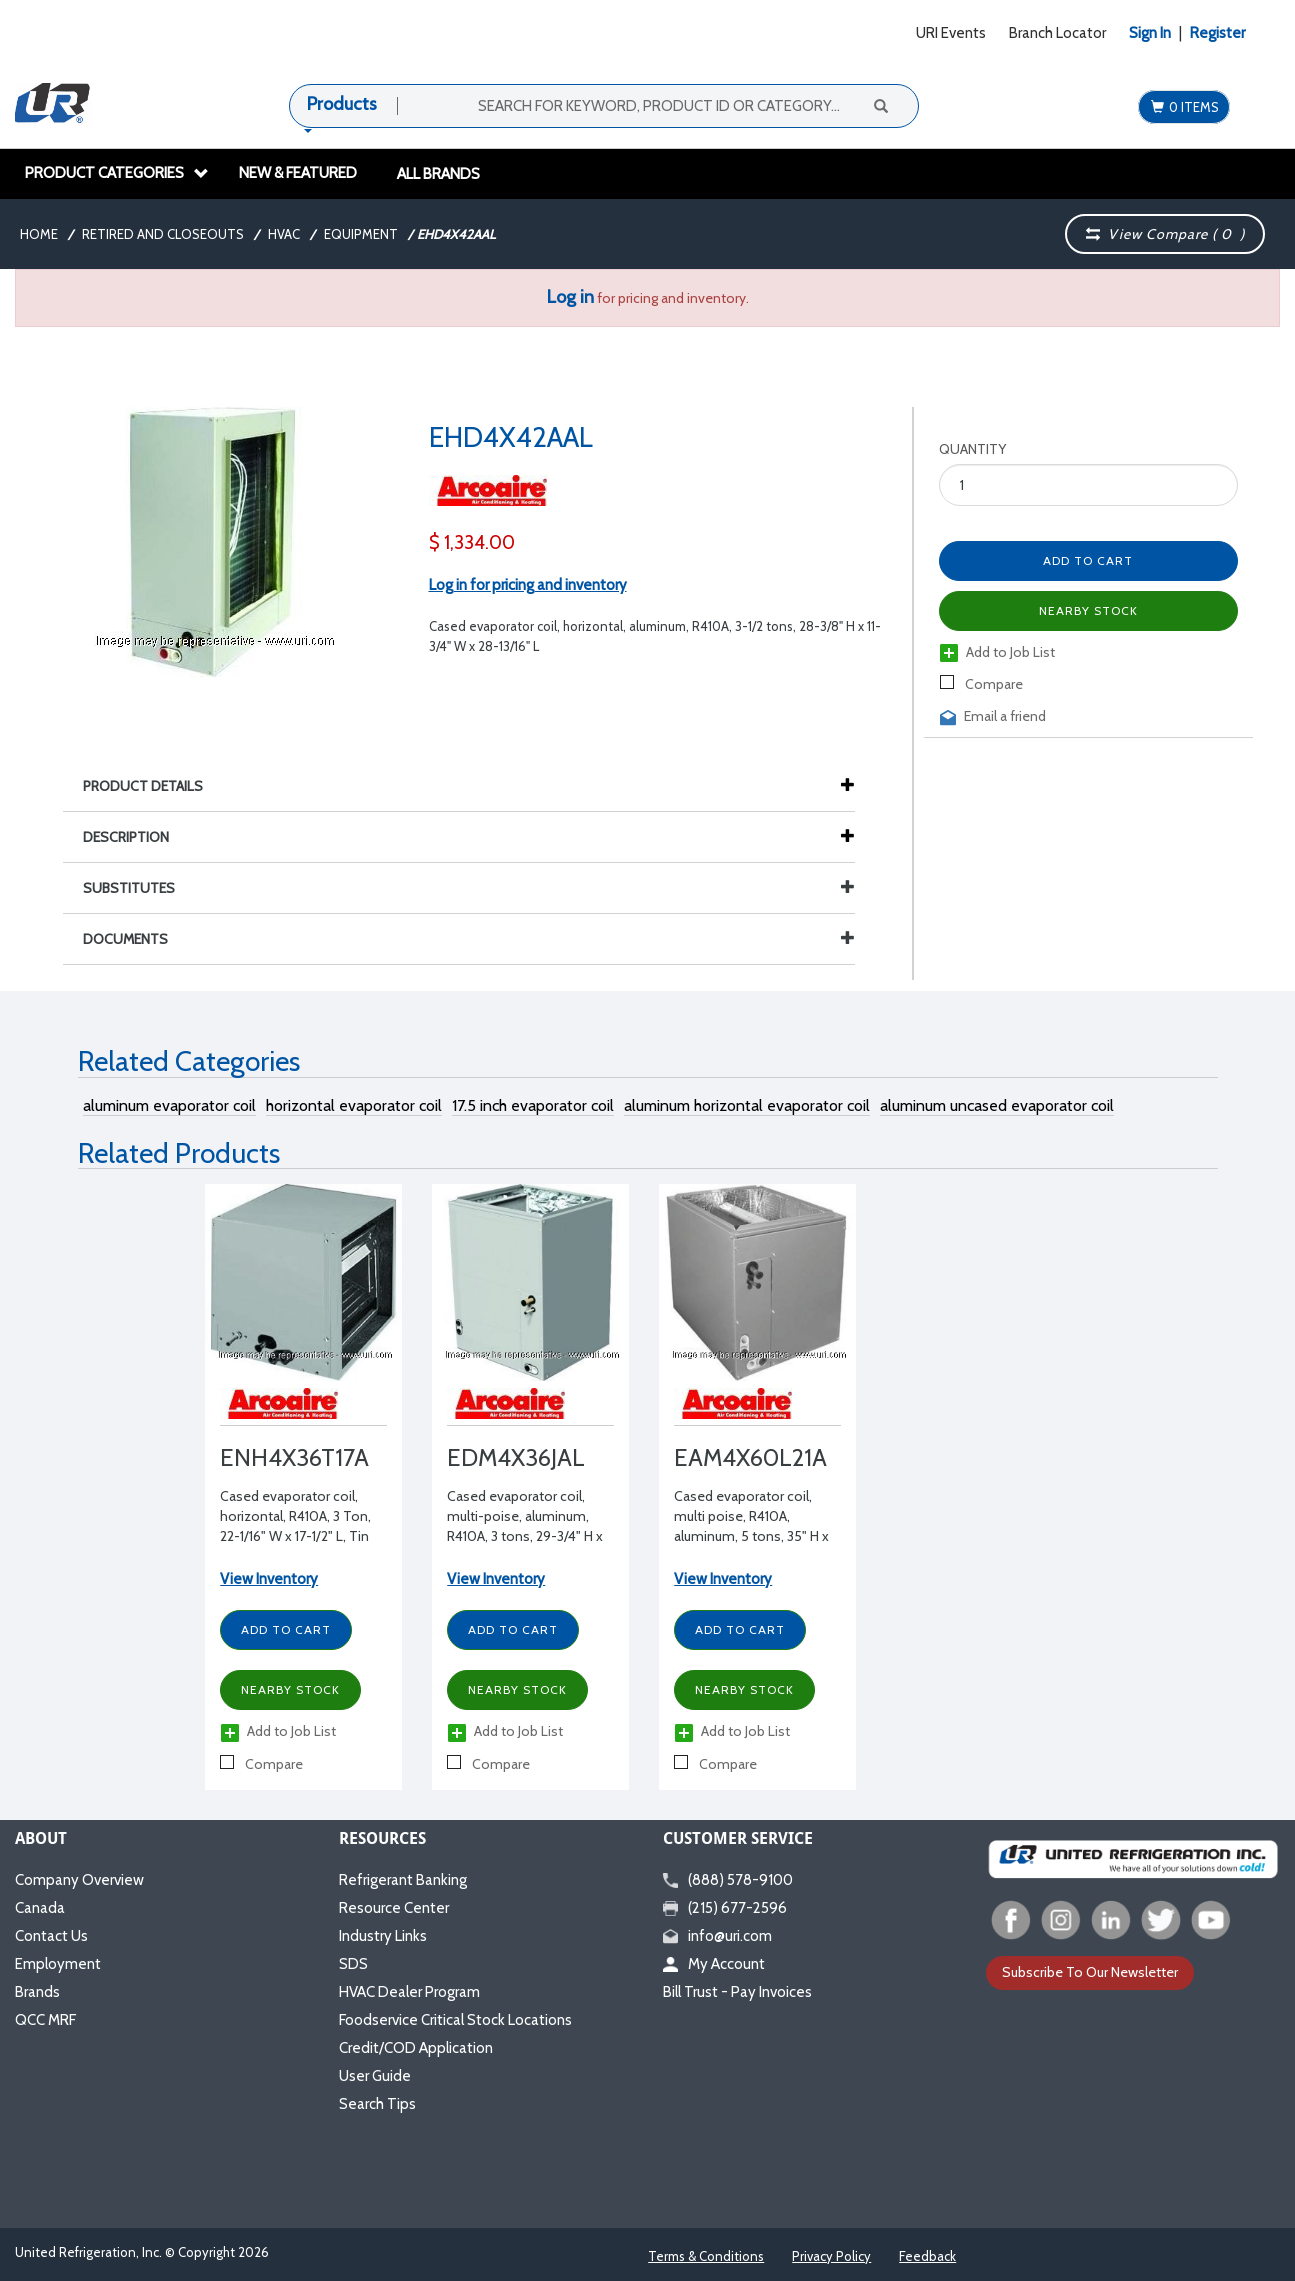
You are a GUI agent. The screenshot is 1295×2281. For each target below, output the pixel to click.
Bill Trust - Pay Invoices (737, 1992)
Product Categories (117, 173)
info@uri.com (717, 1936)
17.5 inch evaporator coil (533, 1105)
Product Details (153, 786)
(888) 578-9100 (728, 1880)
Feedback (927, 2256)
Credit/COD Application (416, 2048)
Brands (37, 1992)
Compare (981, 684)
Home (39, 234)
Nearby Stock (1088, 610)
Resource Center (394, 1908)
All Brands (438, 174)
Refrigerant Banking (403, 1880)
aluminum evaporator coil (169, 1105)
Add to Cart (1088, 560)
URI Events (951, 33)
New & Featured (298, 173)
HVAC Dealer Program (409, 1992)
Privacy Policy (831, 2256)
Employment (58, 1964)
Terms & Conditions (706, 2256)
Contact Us (51, 1936)
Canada (40, 1908)
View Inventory (269, 1579)
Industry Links (383, 1936)
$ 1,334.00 (472, 542)
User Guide (375, 2076)
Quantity (972, 449)
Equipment (361, 234)
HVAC (284, 234)
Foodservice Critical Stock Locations (455, 2020)
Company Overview (79, 1880)
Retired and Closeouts (163, 234)
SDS (353, 1964)
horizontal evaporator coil (354, 1105)
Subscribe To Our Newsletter (1090, 1972)
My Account (714, 1964)
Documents (469, 939)
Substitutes (469, 888)
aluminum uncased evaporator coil (997, 1105)
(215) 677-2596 (725, 1908)
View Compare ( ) (1165, 234)
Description (136, 837)
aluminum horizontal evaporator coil (747, 1105)
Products (342, 104)
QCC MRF (45, 2020)
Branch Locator (1057, 33)
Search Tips (377, 2104)
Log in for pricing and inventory (528, 585)
